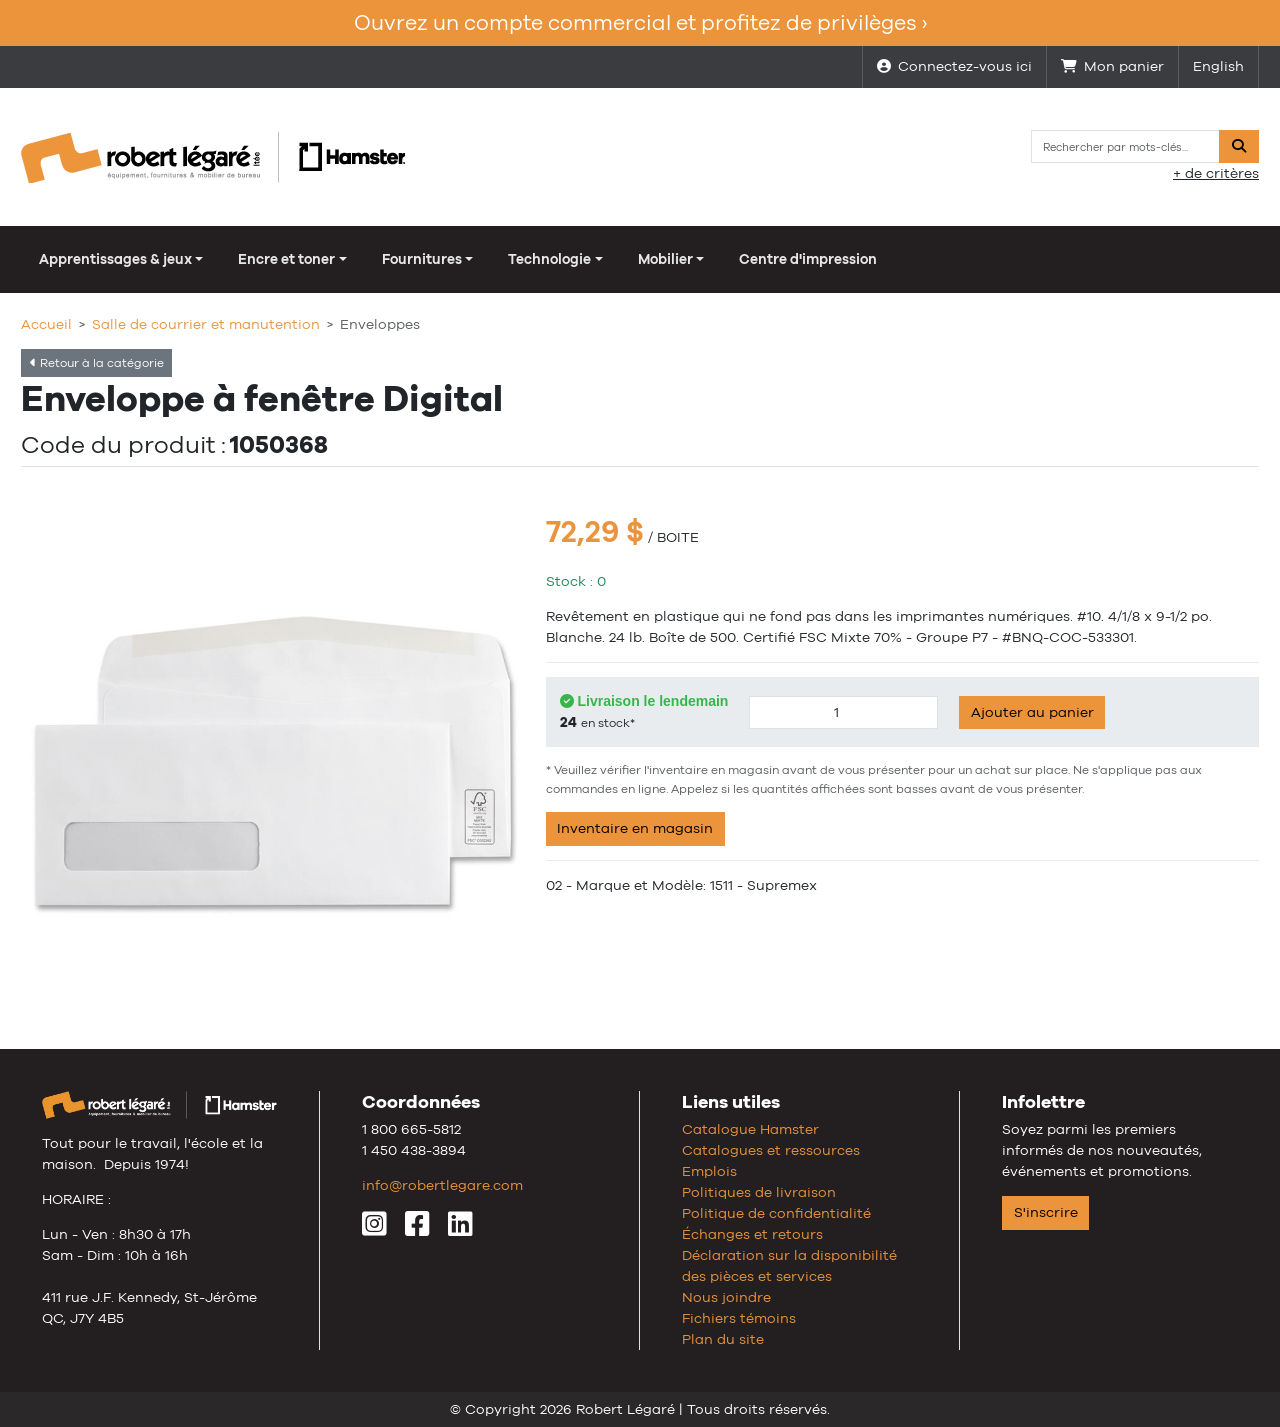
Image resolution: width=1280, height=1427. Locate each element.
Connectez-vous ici (954, 66)
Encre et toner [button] (286, 259)
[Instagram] (374, 1229)
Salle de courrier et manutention (206, 324)
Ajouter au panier (1032, 712)
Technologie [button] (549, 259)
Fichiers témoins (739, 1318)
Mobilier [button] (665, 259)
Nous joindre (726, 1297)
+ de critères (1216, 173)
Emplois (709, 1171)
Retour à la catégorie (97, 363)
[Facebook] (417, 1229)
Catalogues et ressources (771, 1150)
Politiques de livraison (759, 1192)
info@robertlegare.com (442, 1185)
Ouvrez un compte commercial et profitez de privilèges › (640, 22)
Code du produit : (123, 444)
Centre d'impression (808, 259)
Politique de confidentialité (776, 1213)
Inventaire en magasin (635, 828)
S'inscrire (1046, 1212)
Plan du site (723, 1339)
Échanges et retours (752, 1234)
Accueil (46, 324)
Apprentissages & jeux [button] (115, 259)
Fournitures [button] (422, 259)
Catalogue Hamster (750, 1129)
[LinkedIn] (460, 1229)
